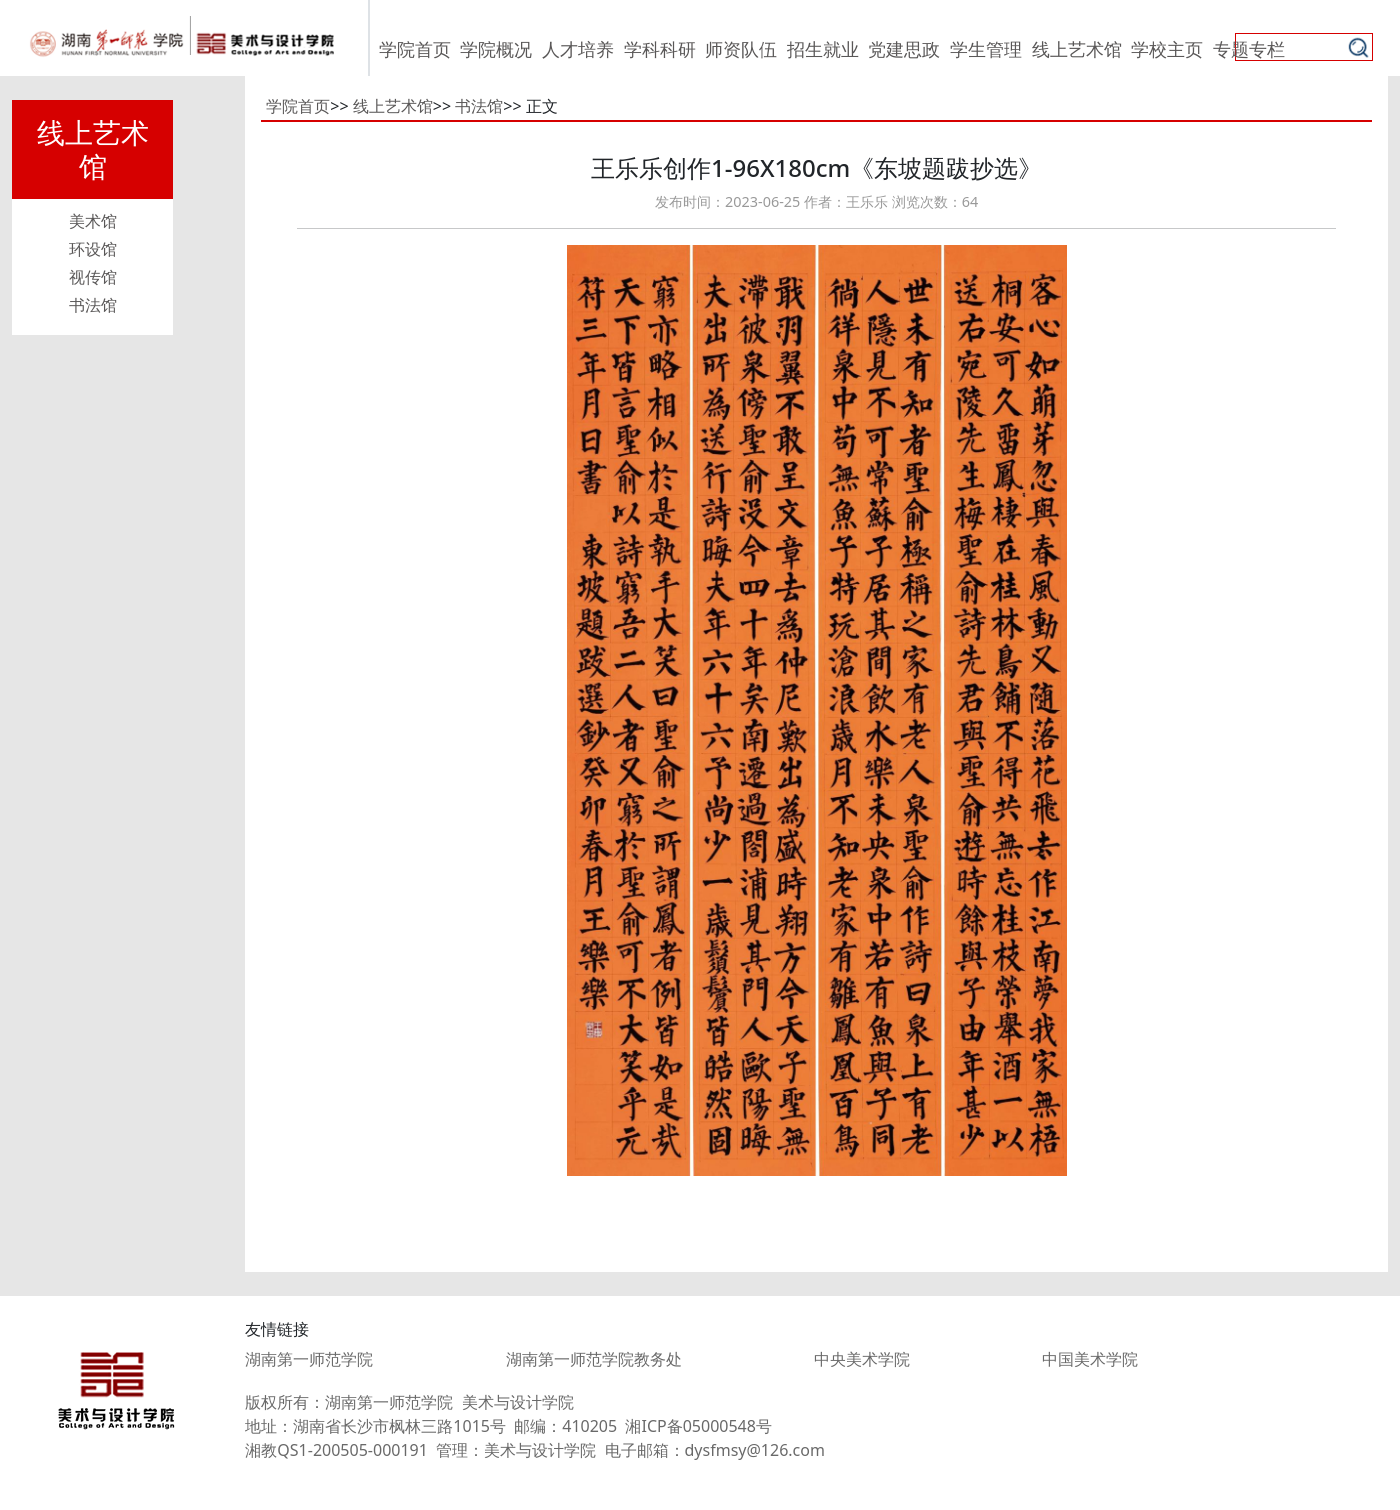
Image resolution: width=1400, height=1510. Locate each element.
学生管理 (986, 49)
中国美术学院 (1090, 1359)
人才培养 (578, 49)
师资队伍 (741, 49)
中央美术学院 (862, 1359)
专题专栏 (1249, 49)
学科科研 (660, 49)
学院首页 (415, 49)
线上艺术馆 (1077, 49)
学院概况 (496, 49)
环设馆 (93, 249)
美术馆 (93, 221)
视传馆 (93, 277)
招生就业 (823, 49)
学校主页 (1167, 49)
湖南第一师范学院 (309, 1359)
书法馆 (93, 305)
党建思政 (904, 49)
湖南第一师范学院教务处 (594, 1359)
